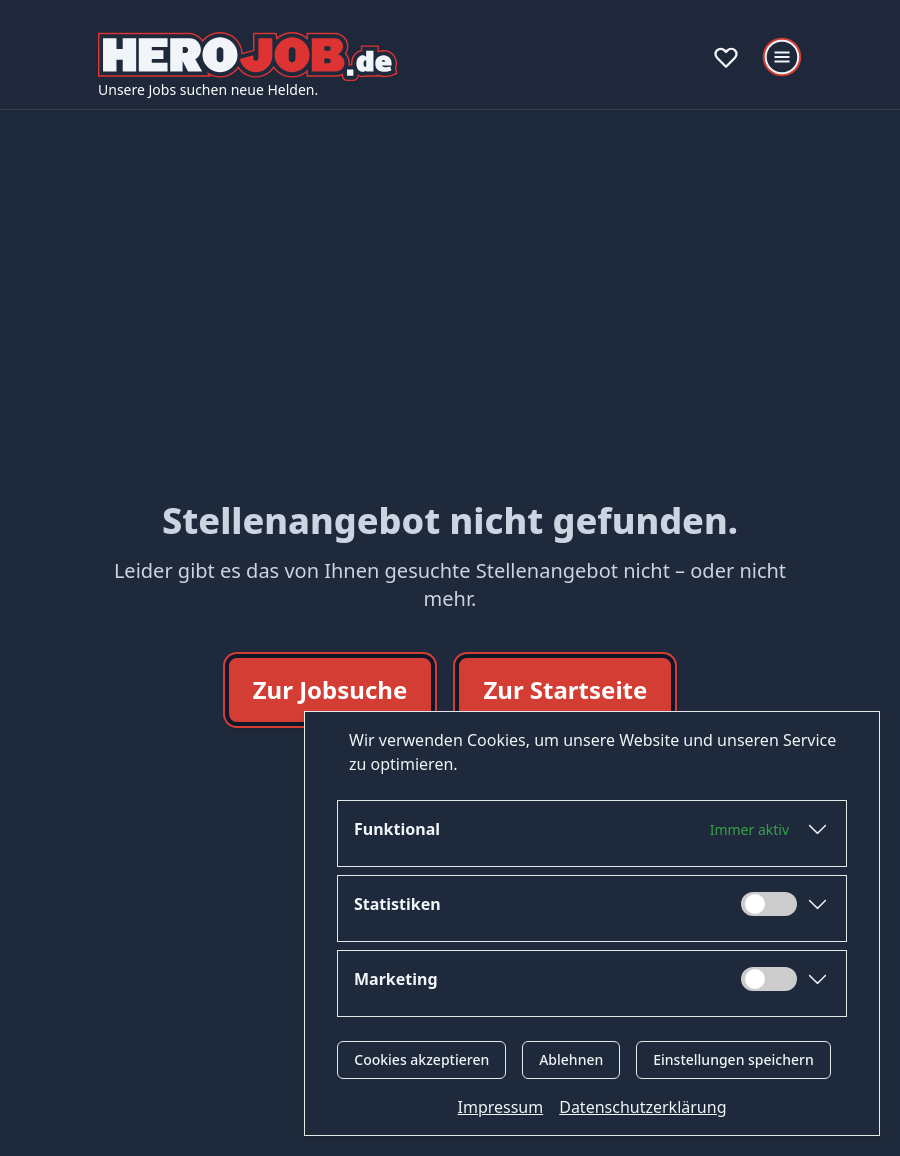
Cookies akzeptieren (421, 1059)
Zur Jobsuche (330, 689)
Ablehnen (571, 1059)
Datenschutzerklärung (642, 1107)
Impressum (501, 1107)
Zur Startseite (565, 689)
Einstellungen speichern (733, 1059)
